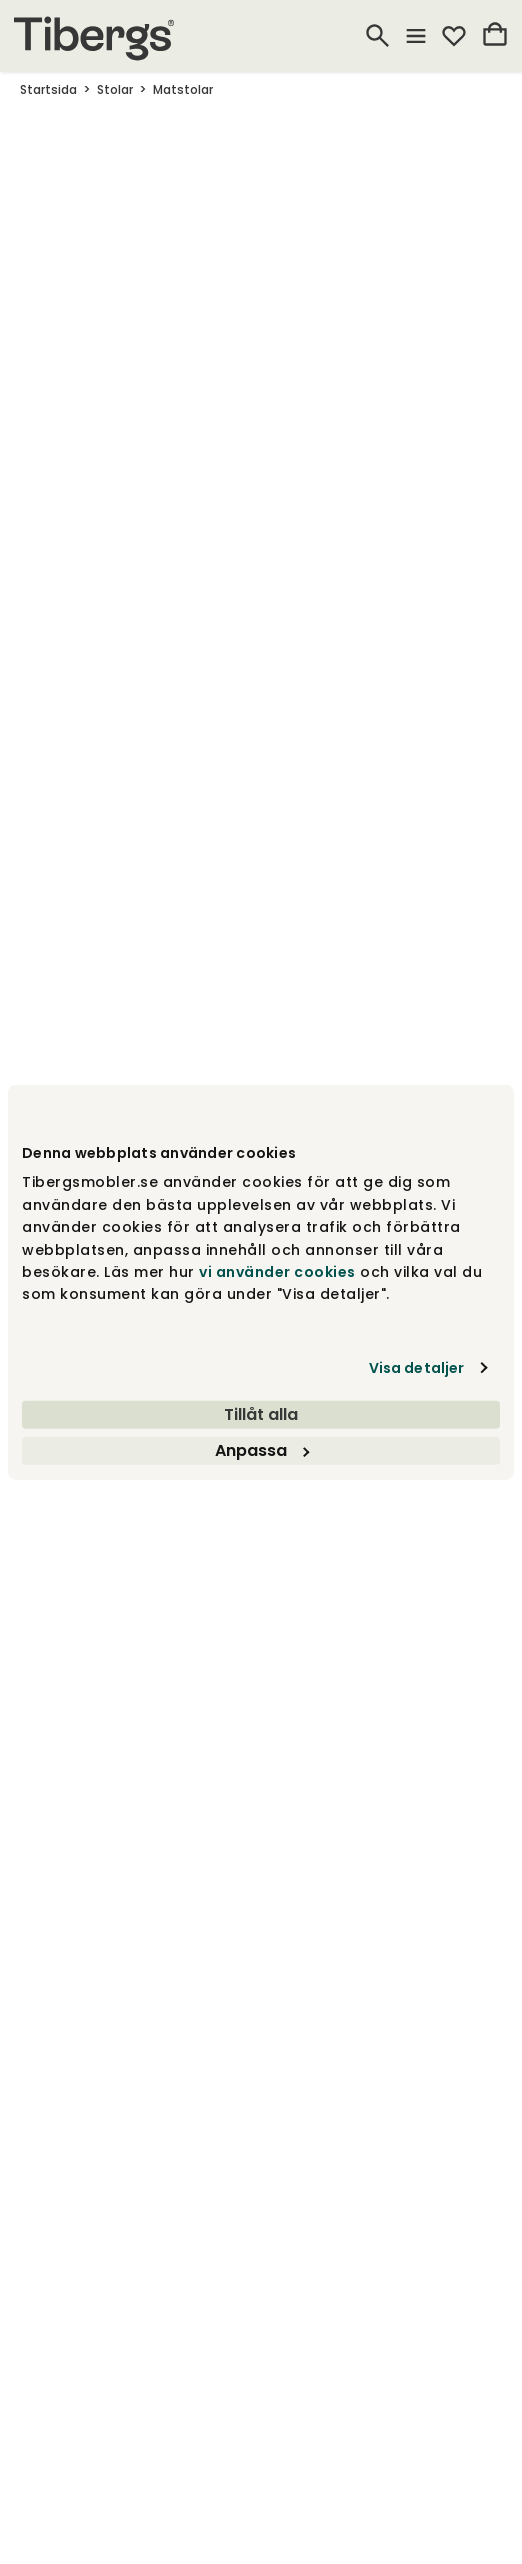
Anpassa (262, 1449)
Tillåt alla (261, 1413)
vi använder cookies (277, 1272)
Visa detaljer (416, 1367)
